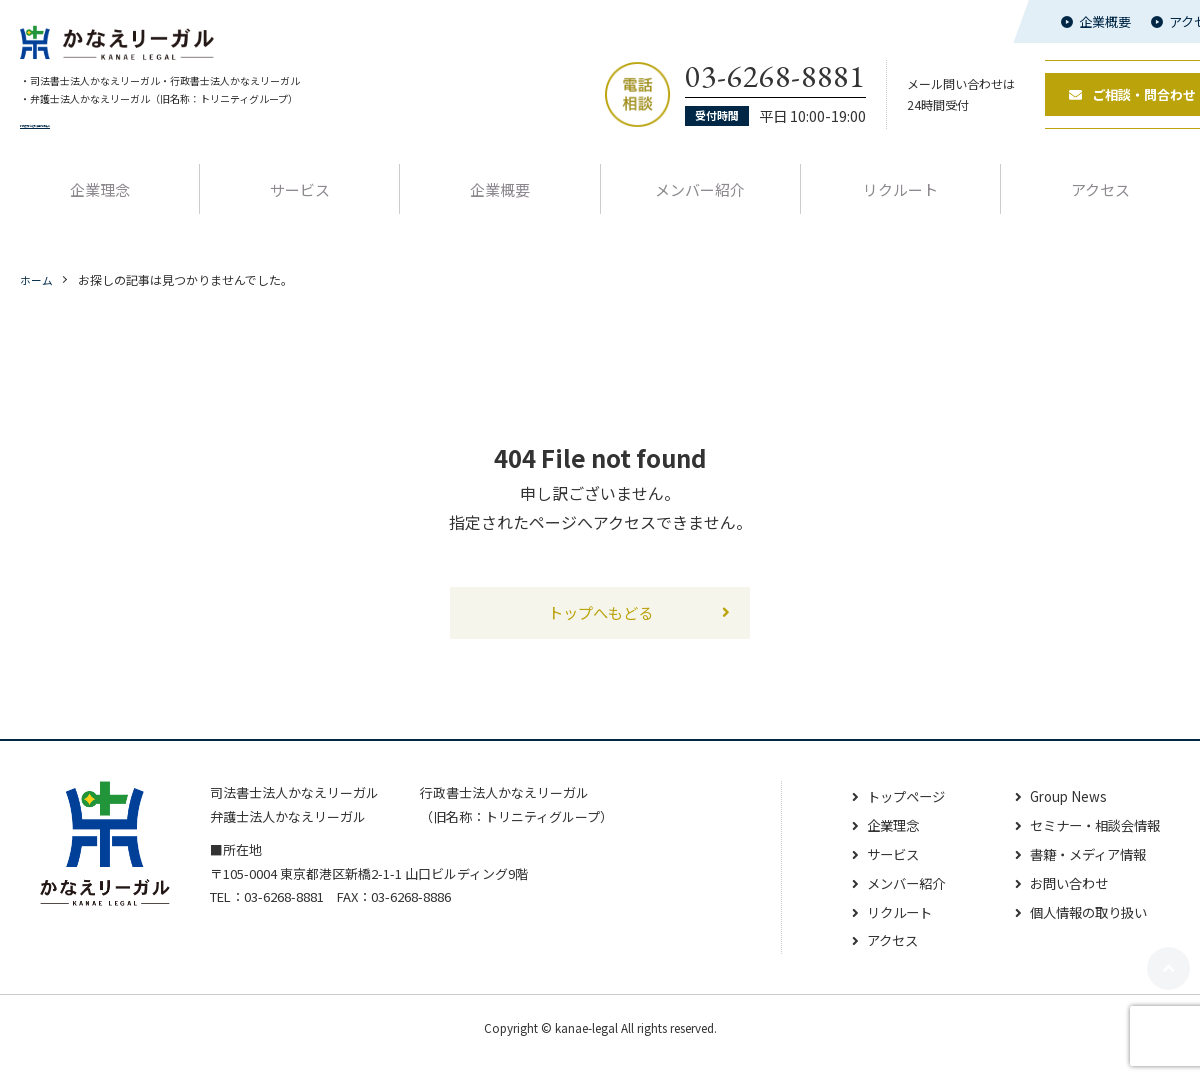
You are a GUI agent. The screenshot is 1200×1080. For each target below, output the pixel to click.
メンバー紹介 (700, 205)
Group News (1060, 816)
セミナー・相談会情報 (1090, 844)
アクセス (878, 960)
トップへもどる (600, 630)
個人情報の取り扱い (1083, 931)
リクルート (900, 205)
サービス (300, 205)
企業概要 (1105, 21)
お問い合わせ (1062, 902)
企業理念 (100, 205)
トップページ (893, 816)
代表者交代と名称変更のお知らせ (110, 139)
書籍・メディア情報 (1082, 873)
